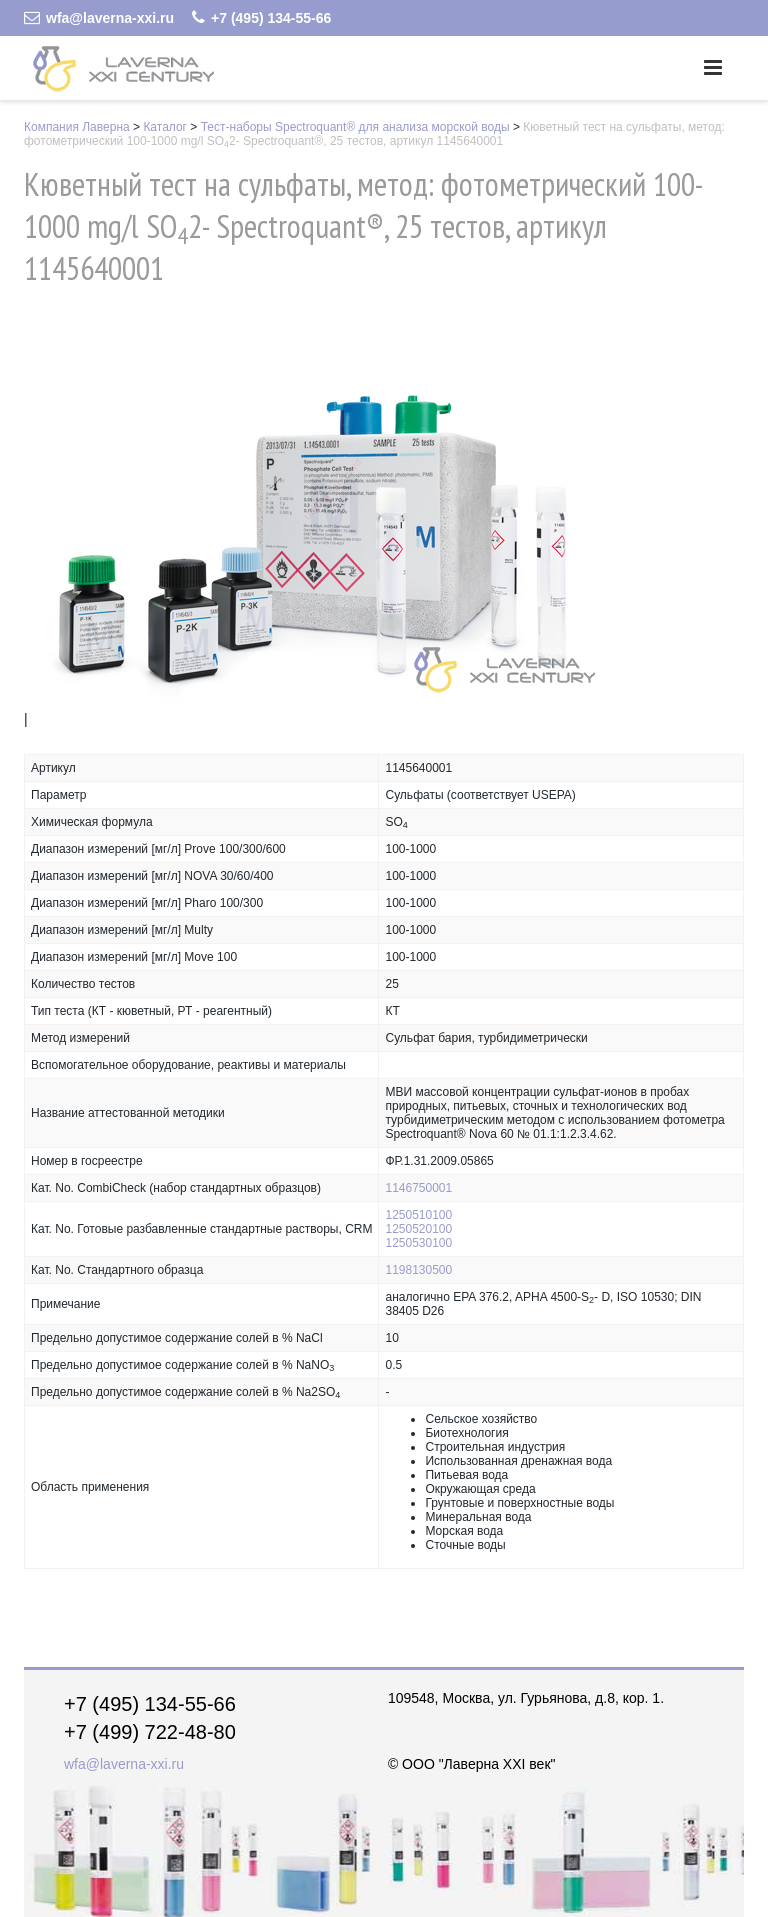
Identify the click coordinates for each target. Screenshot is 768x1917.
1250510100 (418, 1215)
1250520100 (418, 1229)
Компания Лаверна (77, 127)
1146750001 (418, 1188)
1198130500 (418, 1270)
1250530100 (418, 1243)
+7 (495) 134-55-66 (261, 18)
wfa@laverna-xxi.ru (99, 18)
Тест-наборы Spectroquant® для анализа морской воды (355, 127)
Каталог (165, 127)
